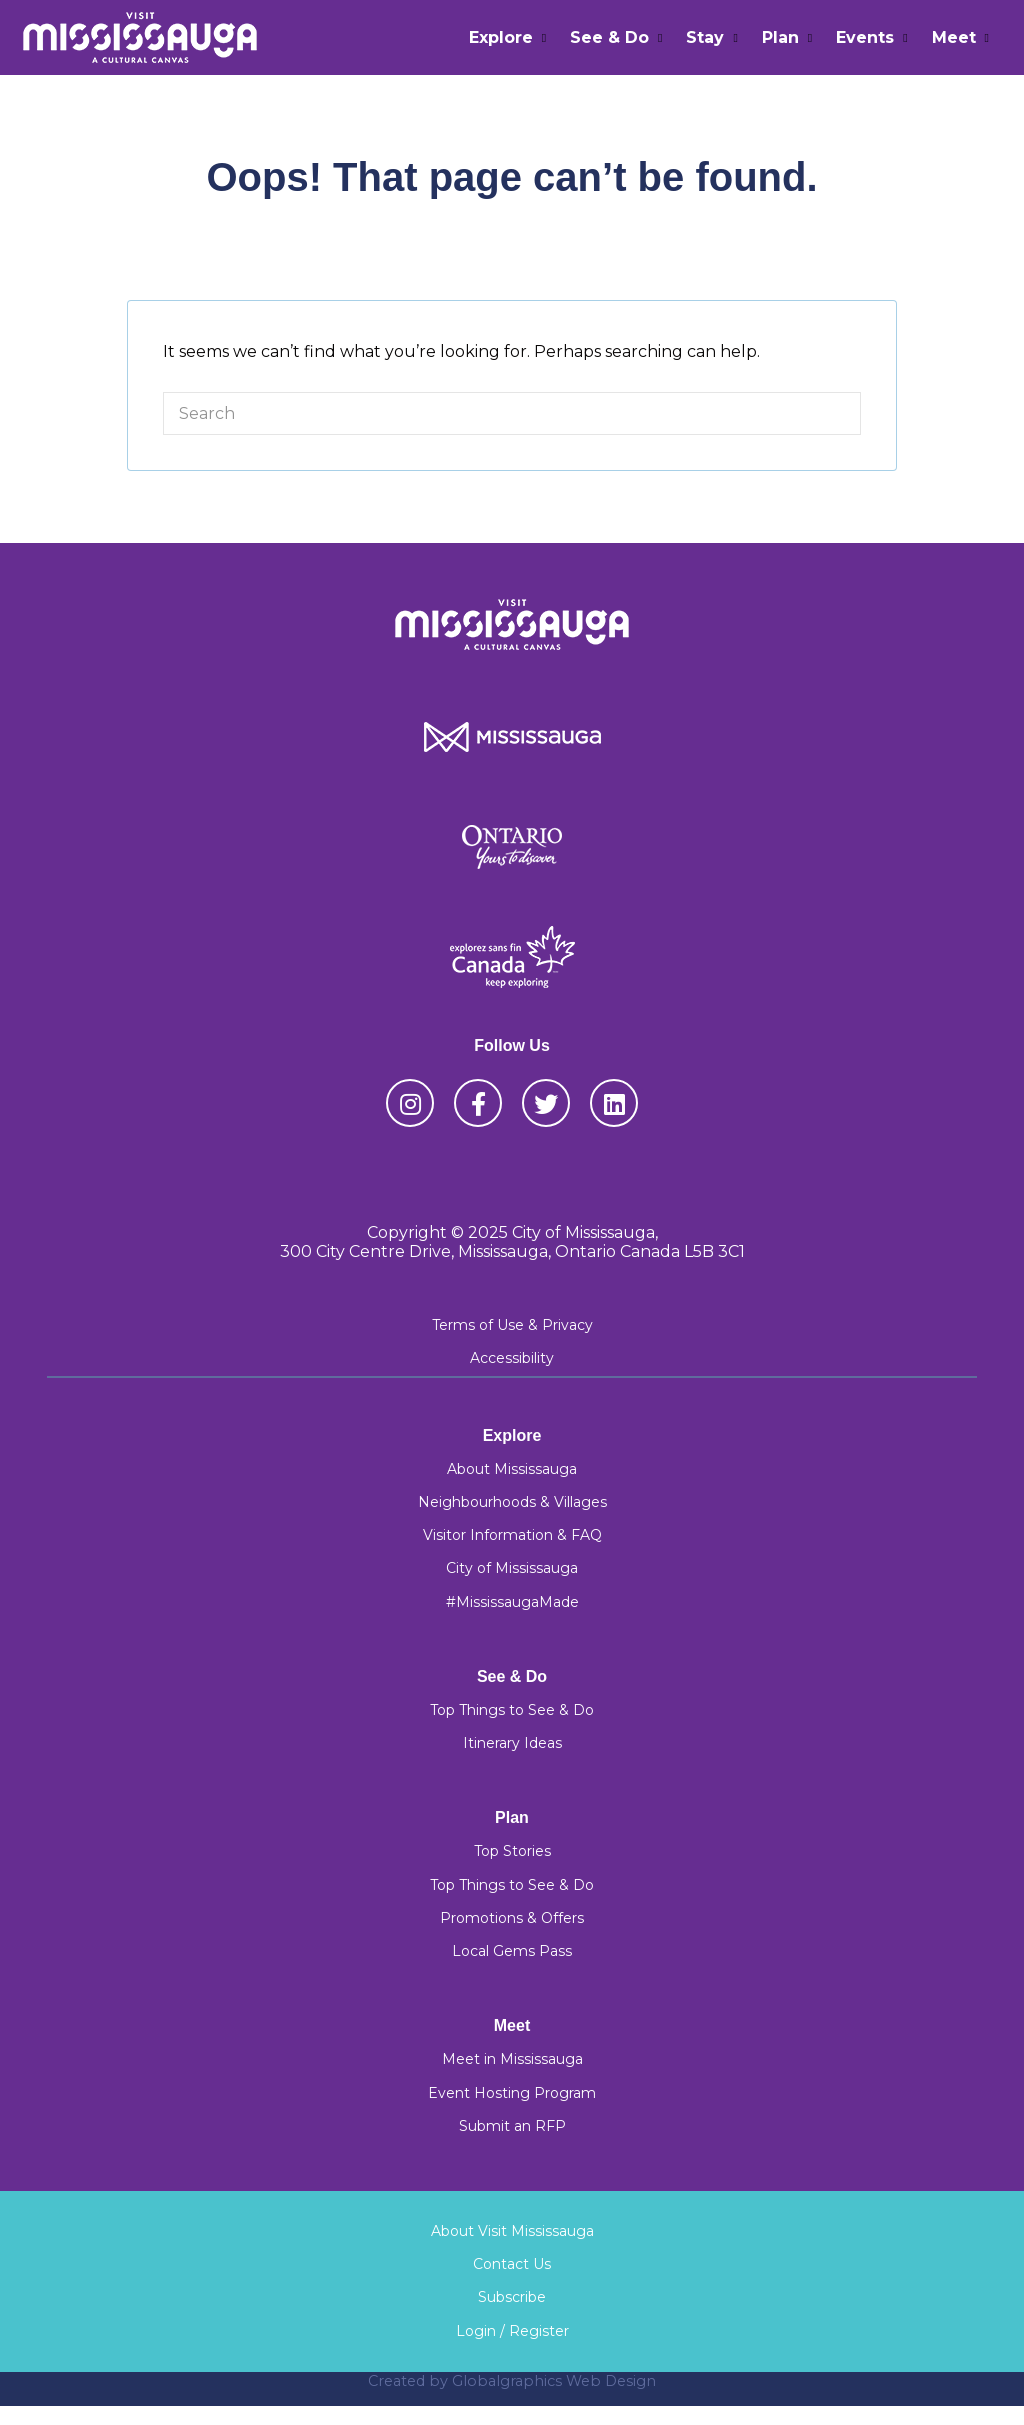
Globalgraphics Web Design (554, 2381)
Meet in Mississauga (512, 2059)
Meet (954, 37)
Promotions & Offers (512, 1918)
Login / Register (512, 2331)
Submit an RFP (512, 2126)
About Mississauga (512, 1469)
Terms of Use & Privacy (512, 1325)
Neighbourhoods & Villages (512, 1502)
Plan (780, 37)
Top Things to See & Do (512, 1710)
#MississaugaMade (512, 1602)
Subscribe (512, 2297)
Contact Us (512, 2264)
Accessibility (512, 1358)
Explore (501, 37)
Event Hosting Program (512, 2093)
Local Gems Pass (512, 1951)
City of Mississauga (512, 1568)
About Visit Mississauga (512, 2231)
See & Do (609, 37)
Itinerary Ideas (512, 1743)
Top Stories (512, 1851)
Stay (705, 37)
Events (865, 37)
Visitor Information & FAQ (512, 1535)
